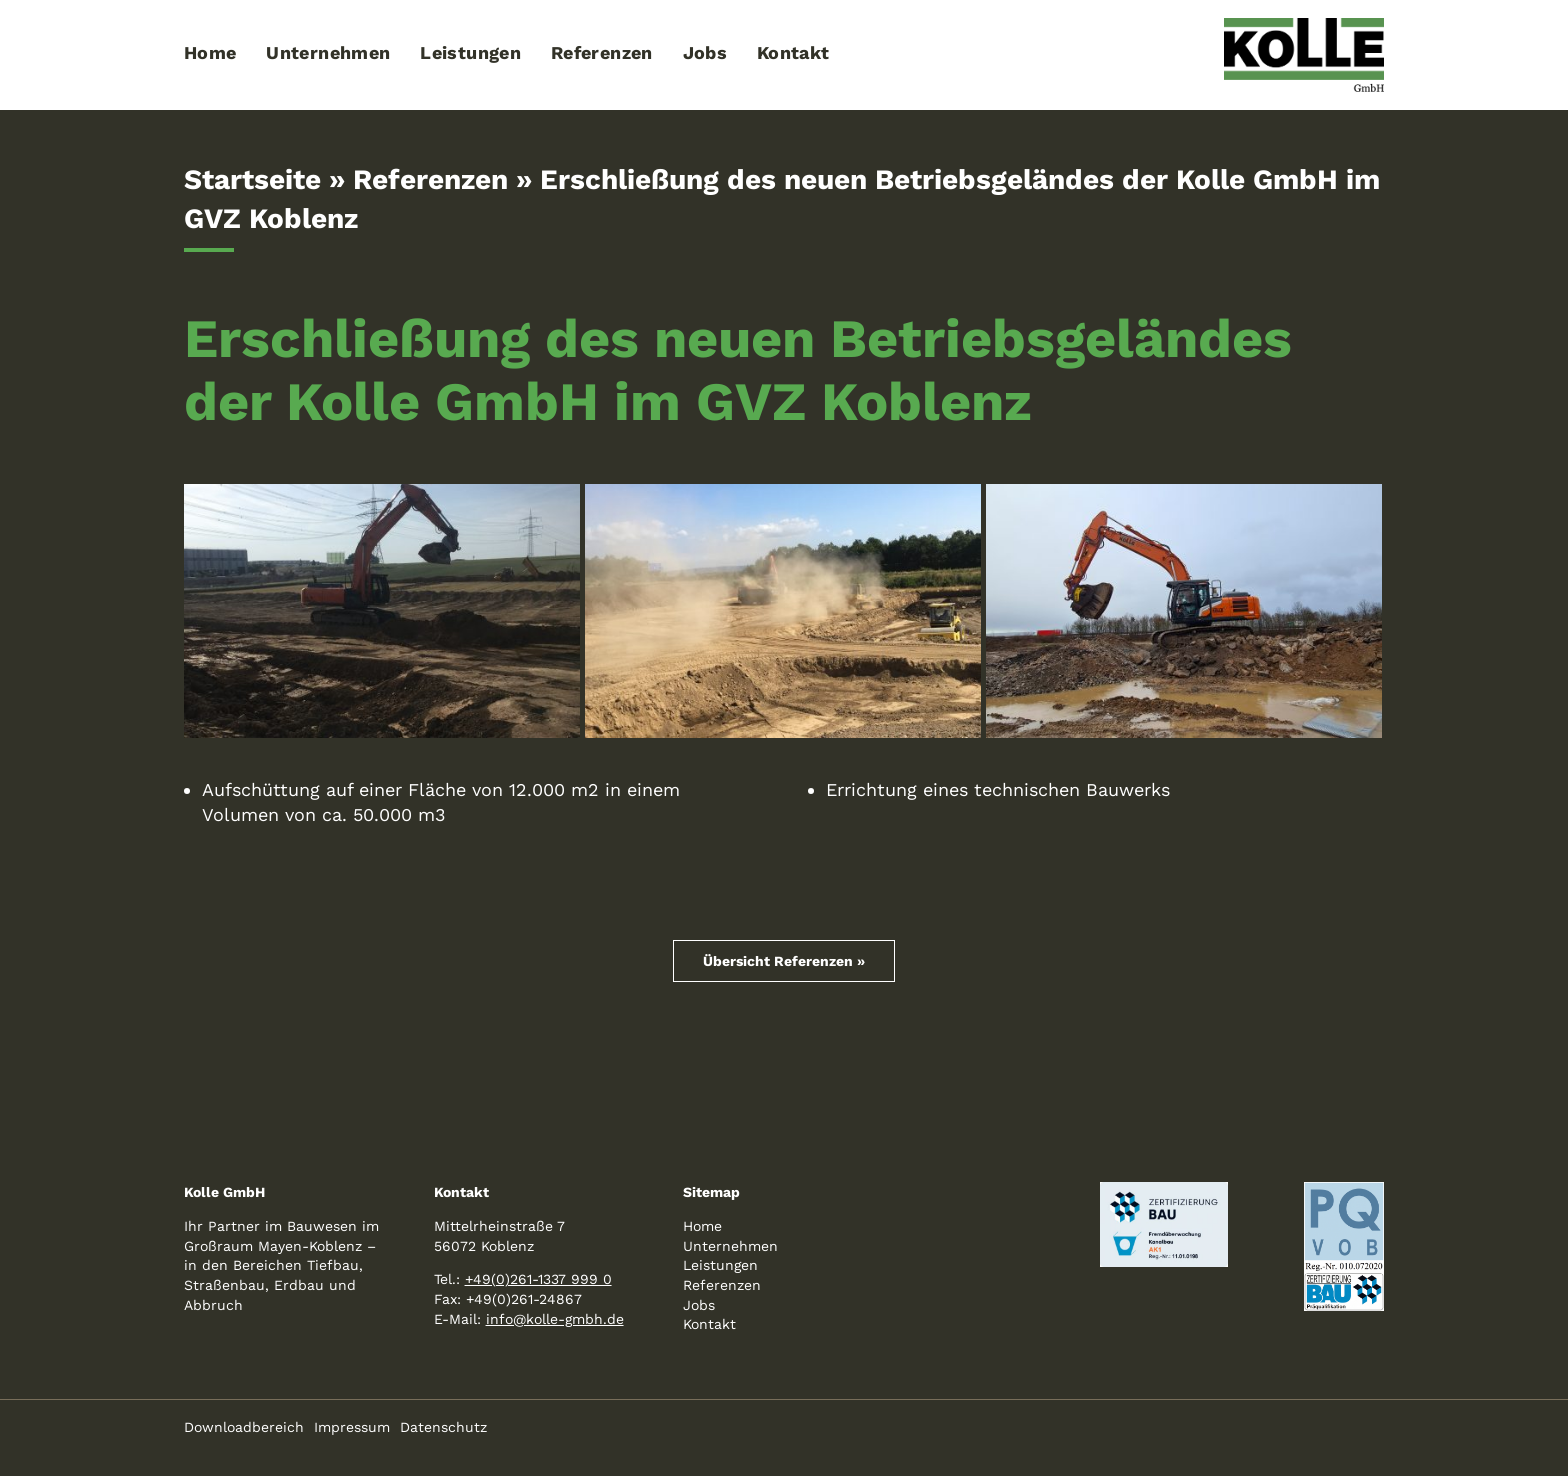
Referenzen (430, 179)
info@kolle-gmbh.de (555, 1319)
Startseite (252, 179)
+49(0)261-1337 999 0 (538, 1279)
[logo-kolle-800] (1304, 26)
